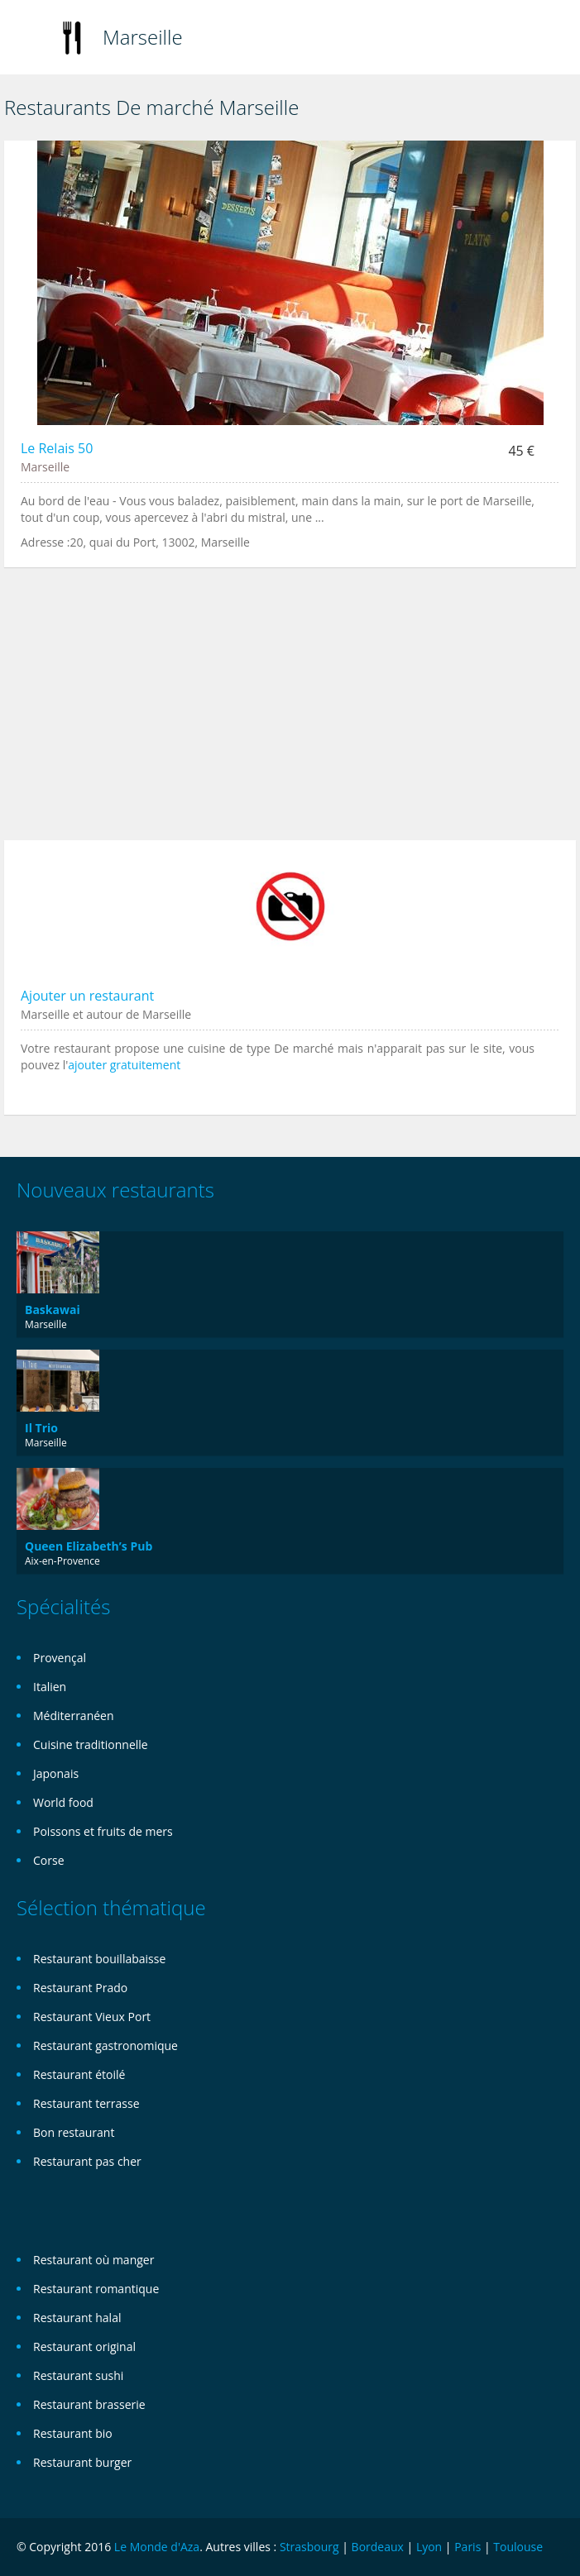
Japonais (56, 1773)
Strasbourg (309, 2546)
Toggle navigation (31, 39)
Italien (49, 1686)
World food (63, 1802)
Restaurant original (84, 2346)
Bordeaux (378, 2546)
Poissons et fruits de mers (103, 1831)
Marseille (143, 36)
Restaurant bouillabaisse (99, 1959)
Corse (49, 1860)
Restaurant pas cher (87, 2161)
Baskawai (52, 1309)
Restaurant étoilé (79, 2074)
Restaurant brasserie (89, 2404)
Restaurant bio (73, 2433)
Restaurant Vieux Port (92, 2016)
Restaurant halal (77, 2317)
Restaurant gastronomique (105, 2045)
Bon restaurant (73, 2132)
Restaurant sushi (78, 2375)
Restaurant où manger (93, 2260)
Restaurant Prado (80, 1987)
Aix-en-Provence (62, 1561)
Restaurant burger (82, 2462)
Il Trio (41, 1428)
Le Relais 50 (57, 448)
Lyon (429, 2546)
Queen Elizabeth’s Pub (88, 1546)
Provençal (59, 1658)
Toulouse (518, 2546)
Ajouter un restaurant (87, 996)
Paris (467, 2546)
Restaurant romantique (96, 2288)
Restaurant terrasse (86, 2103)
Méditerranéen (73, 1715)
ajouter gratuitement (124, 1065)
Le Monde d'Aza (156, 2546)
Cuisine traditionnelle (90, 1744)
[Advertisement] (290, 712)
